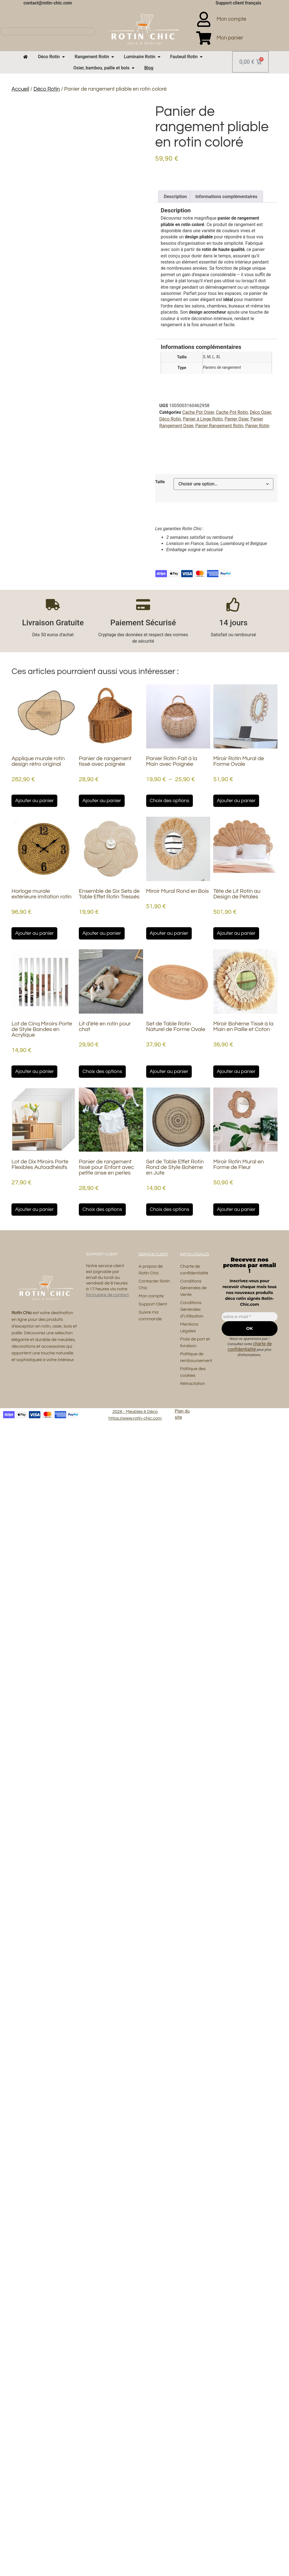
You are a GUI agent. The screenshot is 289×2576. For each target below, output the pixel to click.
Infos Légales (194, 1254)
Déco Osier (260, 412)
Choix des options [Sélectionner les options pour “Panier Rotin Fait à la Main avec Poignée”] (169, 800)
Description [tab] (175, 196)
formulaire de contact (107, 1295)
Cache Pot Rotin (232, 412)
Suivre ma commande (150, 1315)
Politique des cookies (192, 1372)
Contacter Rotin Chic (154, 1284)
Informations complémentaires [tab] (226, 196)
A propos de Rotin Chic (151, 1269)
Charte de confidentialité (194, 1269)
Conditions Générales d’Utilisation (191, 1309)
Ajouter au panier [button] (34, 800)
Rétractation (192, 1383)
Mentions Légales (189, 1327)
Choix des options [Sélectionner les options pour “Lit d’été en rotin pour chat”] (102, 1071)
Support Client (153, 1304)
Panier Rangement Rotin (219, 425)
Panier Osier (236, 419)
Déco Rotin (47, 89)
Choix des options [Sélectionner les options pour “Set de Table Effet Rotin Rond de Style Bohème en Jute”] (169, 1209)
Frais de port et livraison (195, 1342)
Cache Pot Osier (198, 412)
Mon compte (151, 1296)
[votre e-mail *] (250, 1316)
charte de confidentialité (250, 1346)
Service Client (154, 1254)
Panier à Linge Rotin (203, 419)
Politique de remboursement (196, 1357)
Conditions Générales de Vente (193, 1288)
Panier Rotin (257, 425)
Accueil (20, 89)
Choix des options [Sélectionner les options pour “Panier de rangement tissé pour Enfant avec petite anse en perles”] (102, 1209)
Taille (160, 482)
